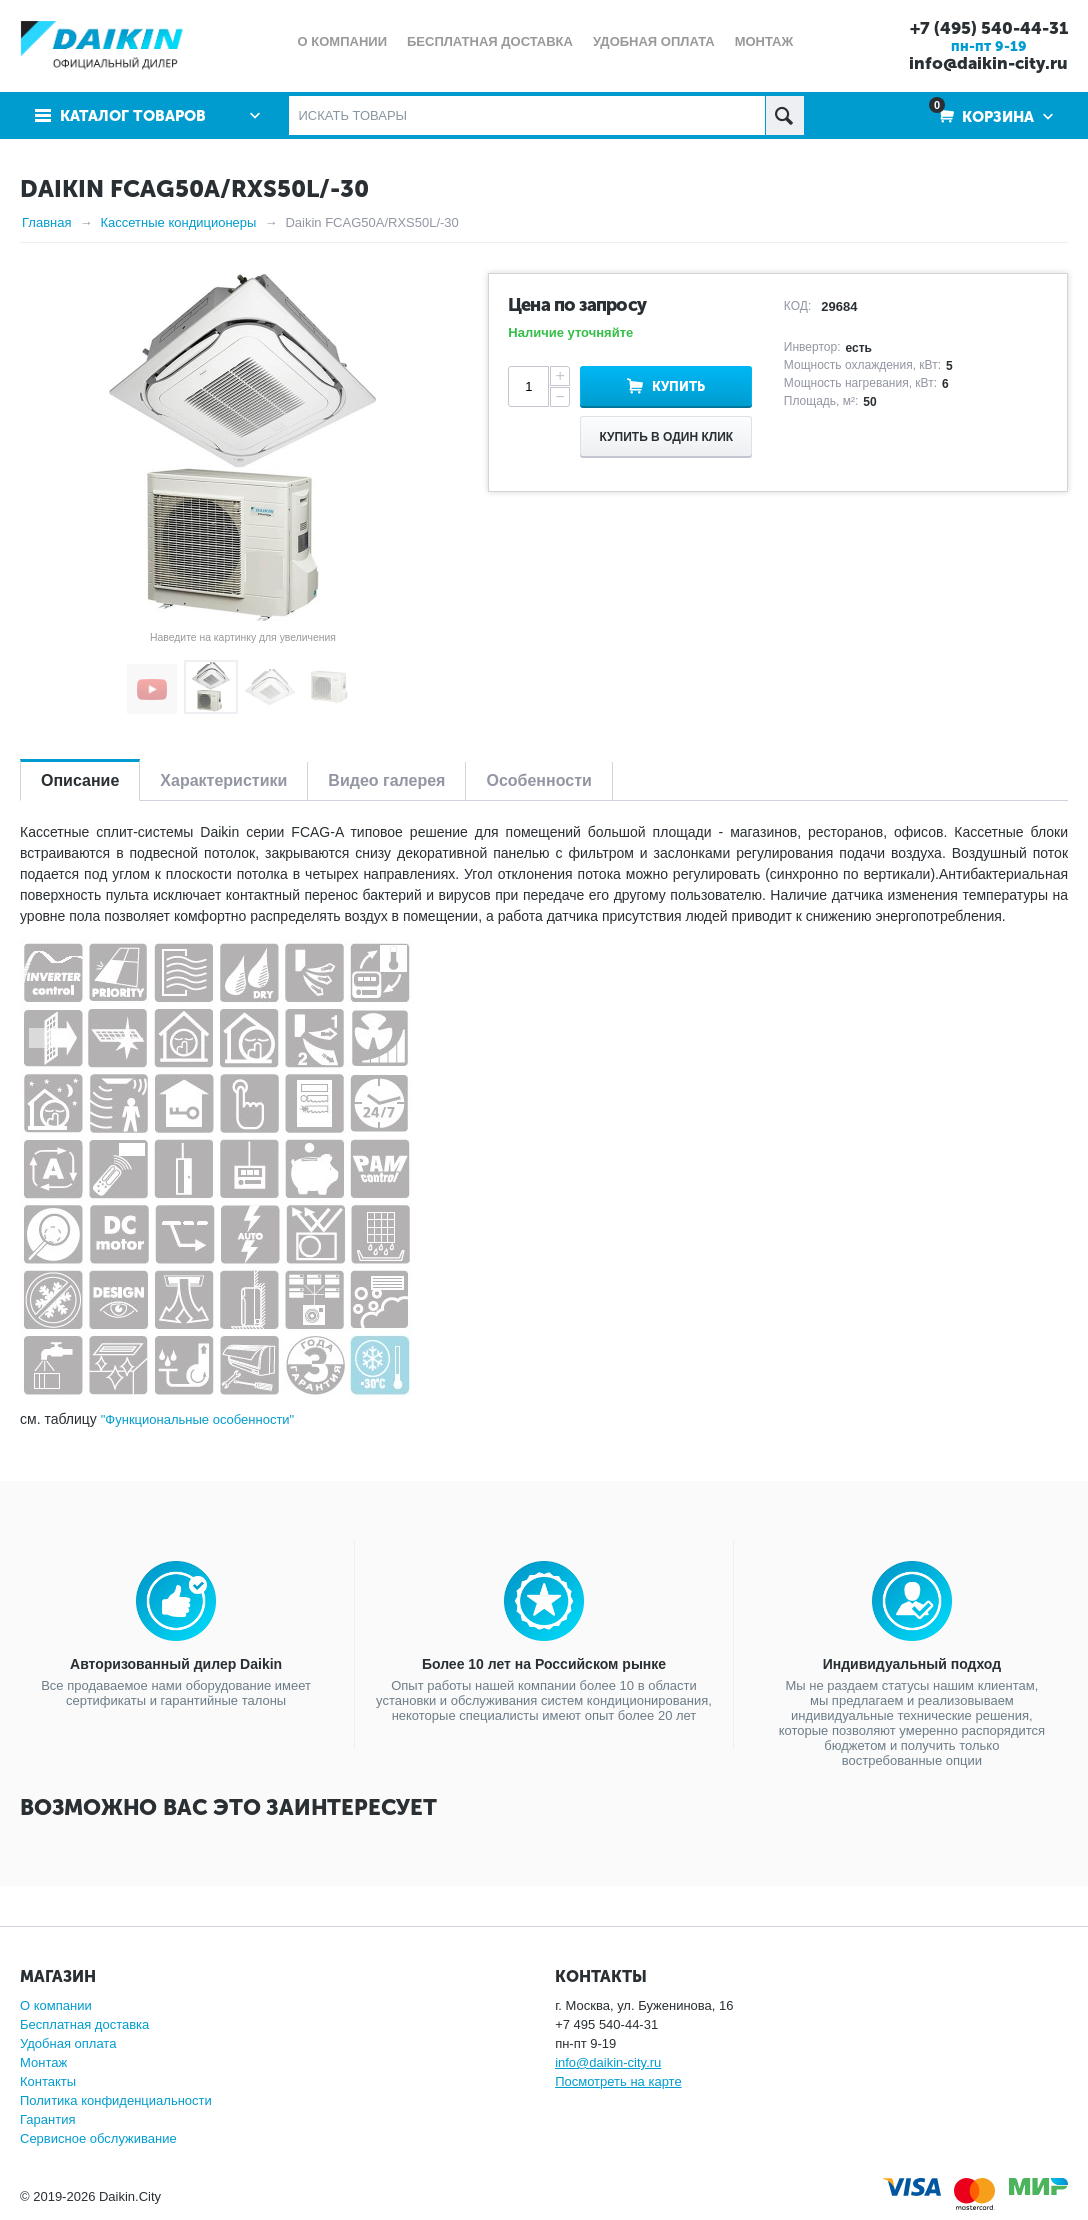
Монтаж (43, 2062)
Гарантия (47, 2119)
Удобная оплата (68, 2043)
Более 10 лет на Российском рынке (544, 1664)
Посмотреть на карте (618, 2081)
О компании (56, 2005)
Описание (80, 780)
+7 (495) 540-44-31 (989, 28)
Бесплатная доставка (84, 2024)
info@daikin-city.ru (988, 63)
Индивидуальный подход (912, 1664)
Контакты (48, 2081)
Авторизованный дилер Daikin (176, 1664)
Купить (678, 386)
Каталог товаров (133, 116)
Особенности (538, 780)
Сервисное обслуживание (98, 2138)
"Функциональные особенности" (198, 1419)
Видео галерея (386, 780)
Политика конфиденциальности (116, 2100)
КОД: (797, 306)
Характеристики (223, 780)
